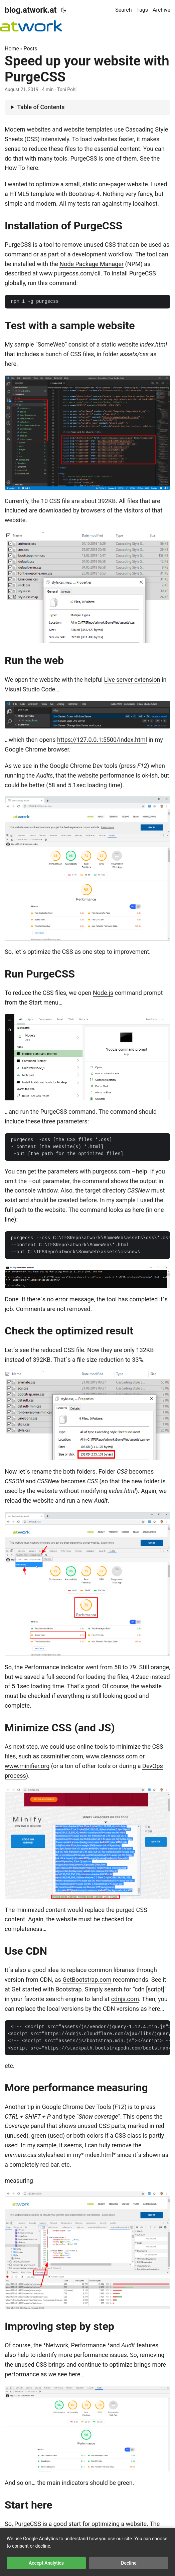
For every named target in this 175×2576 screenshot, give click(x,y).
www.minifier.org (27, 1765)
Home (12, 48)
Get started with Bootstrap (46, 1989)
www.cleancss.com (112, 1756)
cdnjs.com (125, 1998)
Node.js (103, 992)
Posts (30, 48)
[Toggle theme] (63, 10)
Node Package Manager (91, 263)
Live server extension (132, 679)
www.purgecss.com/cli (70, 273)
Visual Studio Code (30, 689)
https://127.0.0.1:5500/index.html (102, 739)
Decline (128, 2563)
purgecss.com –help (120, 1171)
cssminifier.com (62, 1756)
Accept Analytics (46, 2563)
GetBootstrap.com (86, 1979)
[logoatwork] (31, 26)
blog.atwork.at (31, 10)
